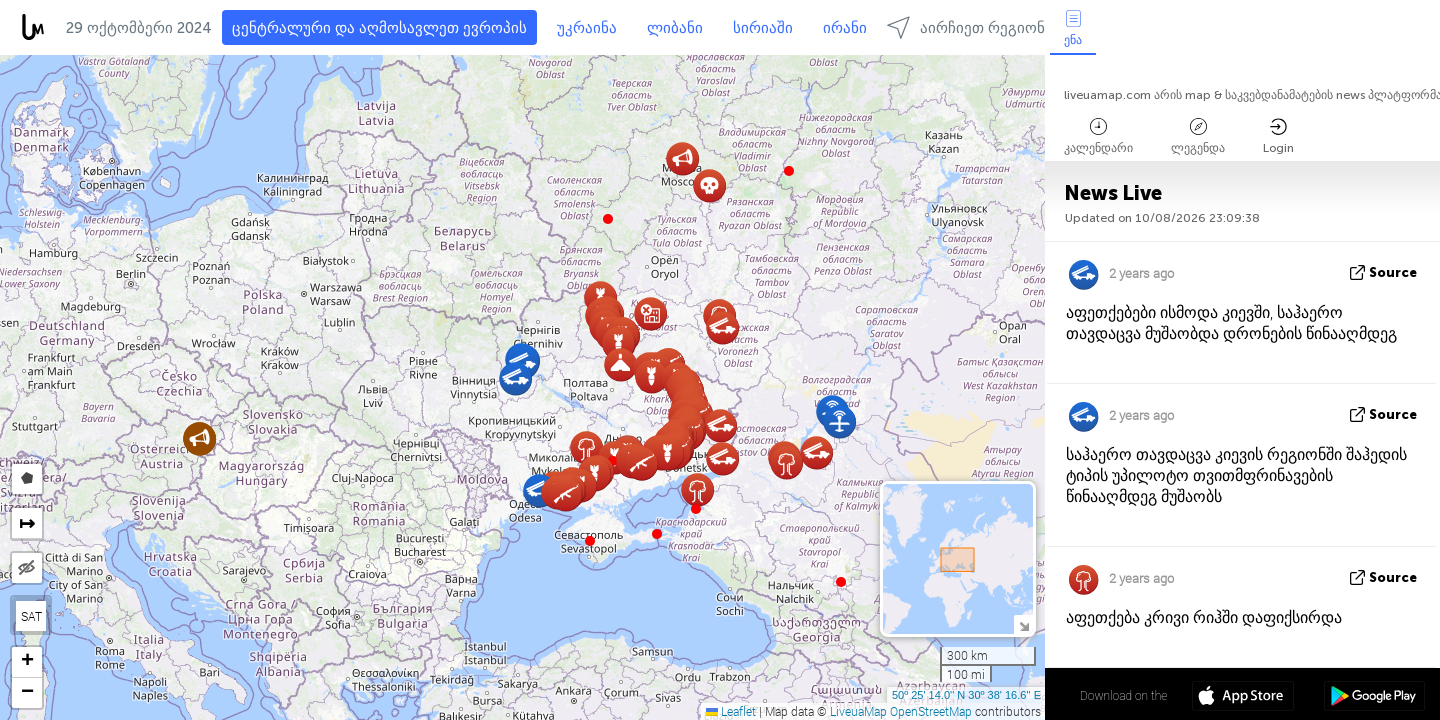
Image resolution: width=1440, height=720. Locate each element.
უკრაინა (587, 28)
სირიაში (763, 28)
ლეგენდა (1198, 136)
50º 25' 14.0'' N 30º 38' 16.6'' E (966, 695)
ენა (1073, 28)
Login (1278, 136)
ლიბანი (675, 28)
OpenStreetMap (931, 711)
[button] (657, 534)
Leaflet (731, 711)
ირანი (845, 28)
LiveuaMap (858, 711)
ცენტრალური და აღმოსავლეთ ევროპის (379, 28)
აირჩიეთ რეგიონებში (982, 27)
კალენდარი (1098, 136)
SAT (31, 616)
